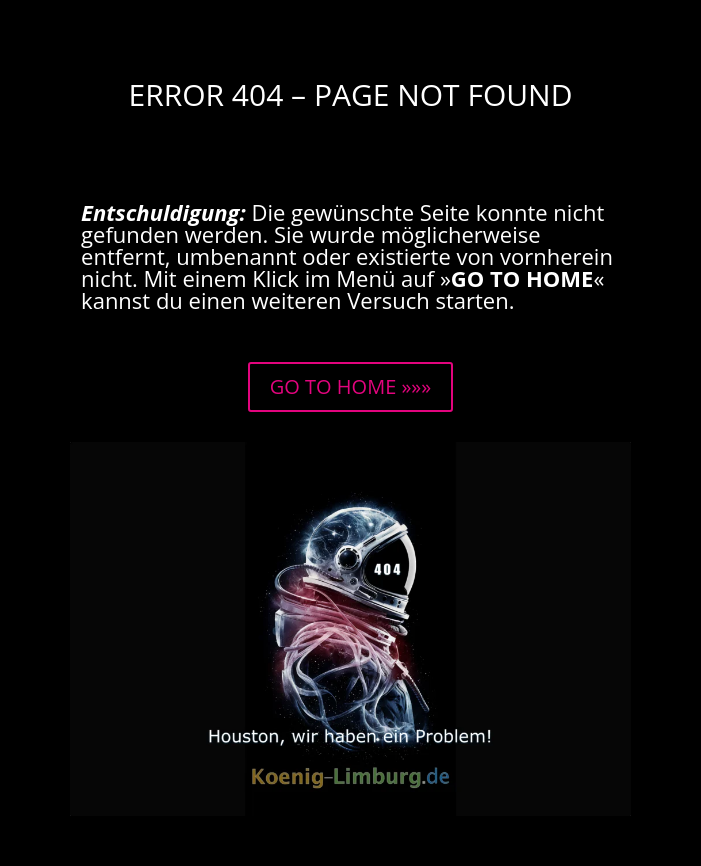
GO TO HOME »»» (350, 386)
